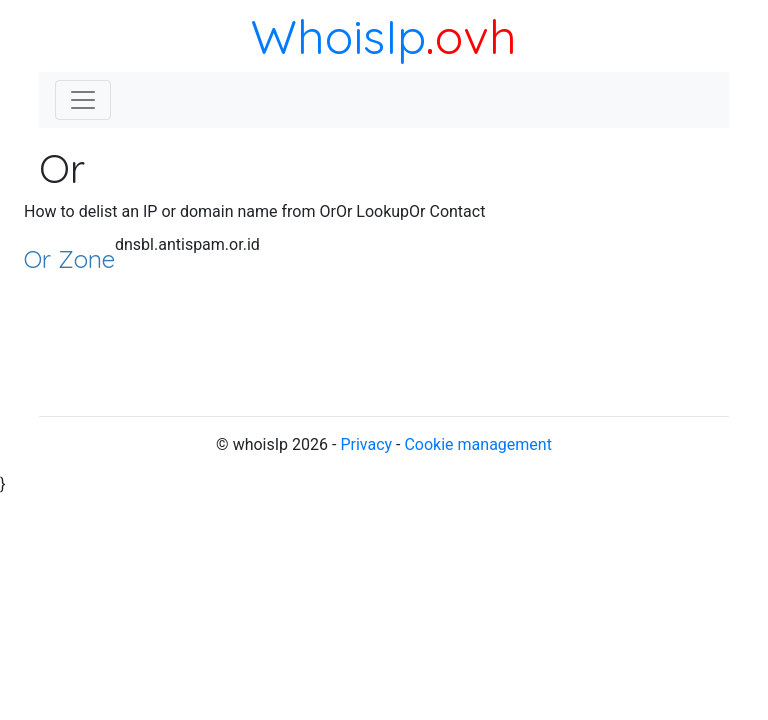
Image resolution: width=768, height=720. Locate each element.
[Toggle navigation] (83, 100)
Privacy (366, 444)
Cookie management (477, 444)
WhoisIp (338, 36)
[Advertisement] (624, 300)
